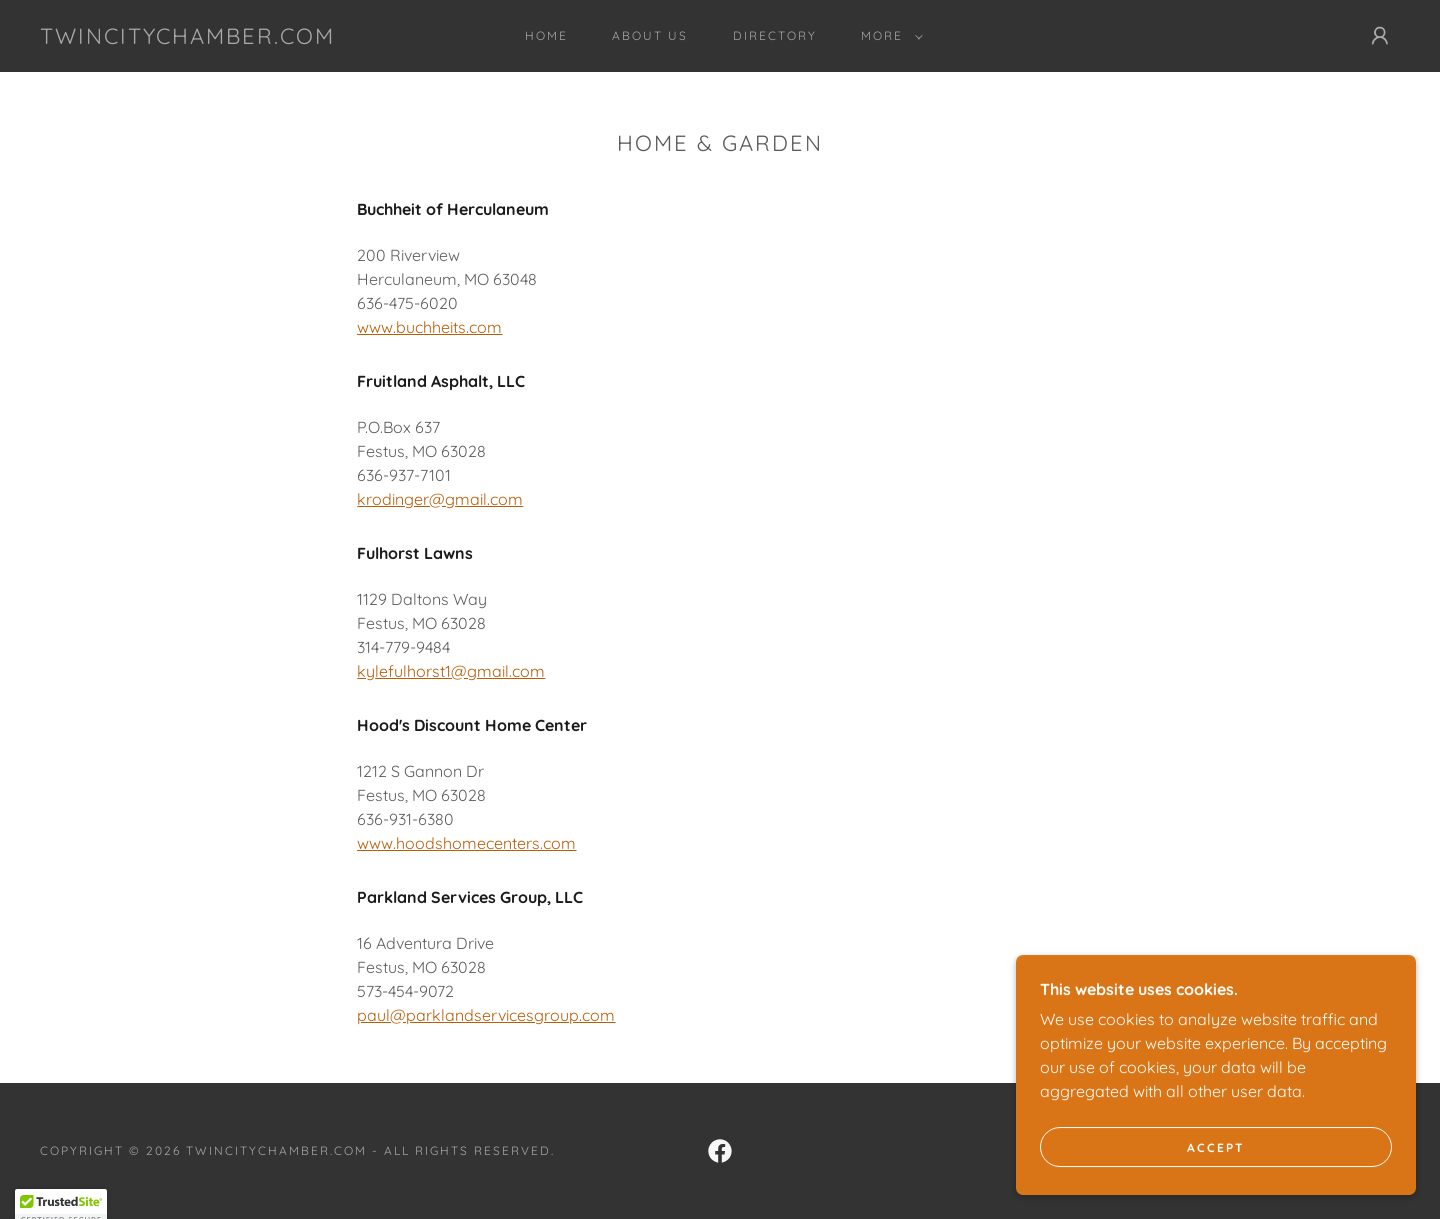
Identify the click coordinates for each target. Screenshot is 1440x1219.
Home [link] (546, 35)
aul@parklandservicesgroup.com (491, 1015)
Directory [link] (775, 35)
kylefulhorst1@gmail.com (451, 671)
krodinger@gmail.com (440, 499)
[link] (187, 38)
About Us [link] (650, 35)
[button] (888, 36)
